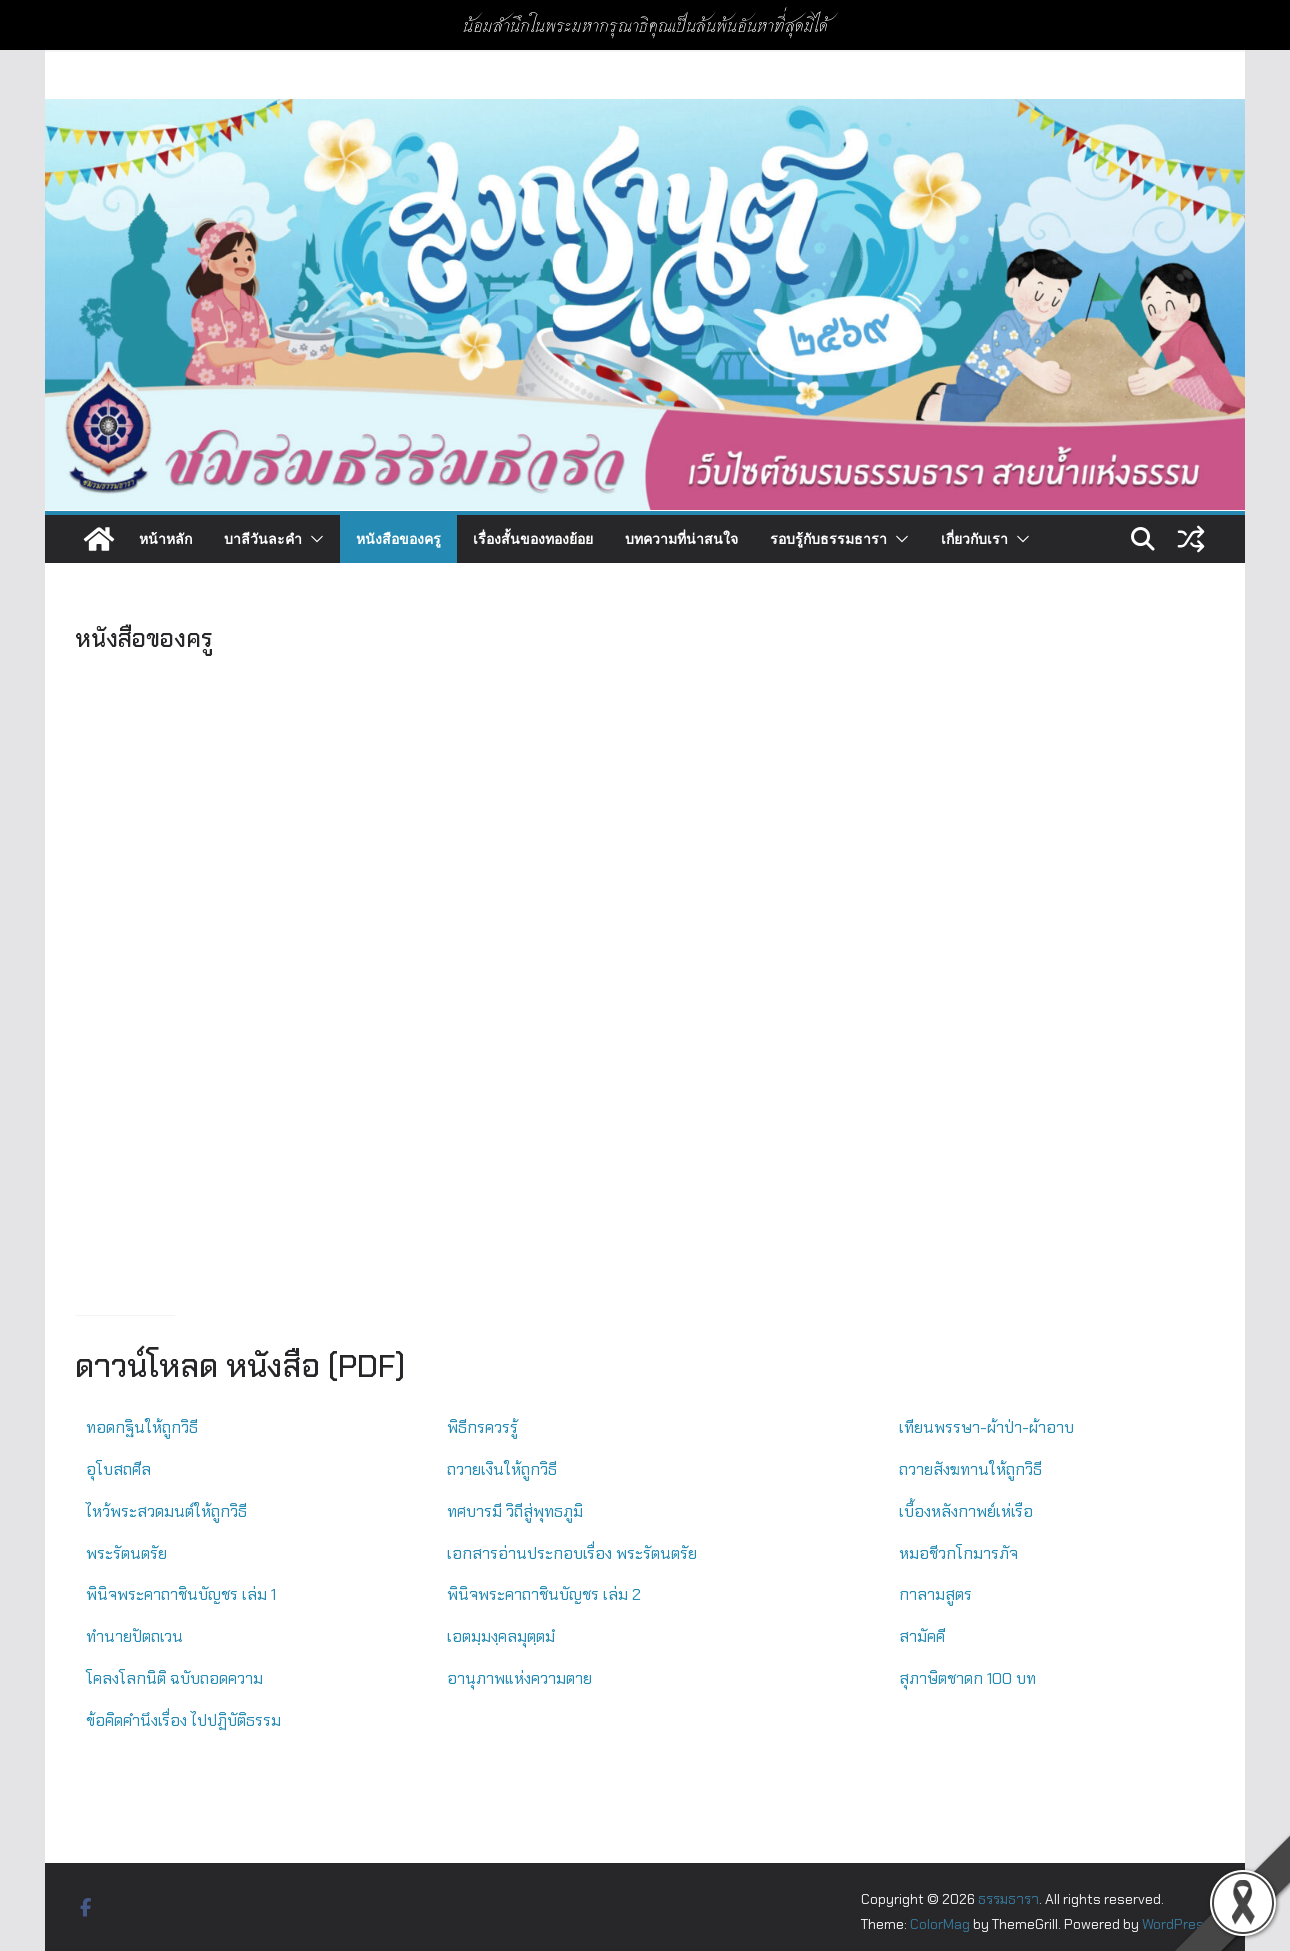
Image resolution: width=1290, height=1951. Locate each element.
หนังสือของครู (398, 538)
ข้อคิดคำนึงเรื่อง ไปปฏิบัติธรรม (183, 1720)
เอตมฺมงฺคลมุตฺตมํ (501, 1636)
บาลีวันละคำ (263, 538)
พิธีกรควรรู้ (482, 1427)
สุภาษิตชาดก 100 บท (967, 1678)
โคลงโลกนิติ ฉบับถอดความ (174, 1678)
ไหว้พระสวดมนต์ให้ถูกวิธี (166, 1511)
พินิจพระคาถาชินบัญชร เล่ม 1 (181, 1594)
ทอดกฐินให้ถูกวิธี (142, 1427)
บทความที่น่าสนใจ (681, 538)
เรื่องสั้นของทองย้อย (533, 538)
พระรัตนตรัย (126, 1553)
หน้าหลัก (165, 538)
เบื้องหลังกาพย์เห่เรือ (966, 1511)
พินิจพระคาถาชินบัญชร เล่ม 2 (544, 1594)
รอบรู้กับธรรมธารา (828, 538)
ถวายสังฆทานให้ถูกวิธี (970, 1469)
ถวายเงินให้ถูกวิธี (502, 1469)
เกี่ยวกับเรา (974, 538)
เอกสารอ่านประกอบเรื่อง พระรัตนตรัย (572, 1553)
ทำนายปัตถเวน (134, 1636)
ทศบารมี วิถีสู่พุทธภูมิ (515, 1511)
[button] (313, 539)
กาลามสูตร (935, 1594)
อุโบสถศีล (118, 1469)
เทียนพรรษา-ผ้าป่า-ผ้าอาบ (986, 1427)
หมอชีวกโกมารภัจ (958, 1553)
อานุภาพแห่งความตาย (519, 1678)
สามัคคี (922, 1636)
